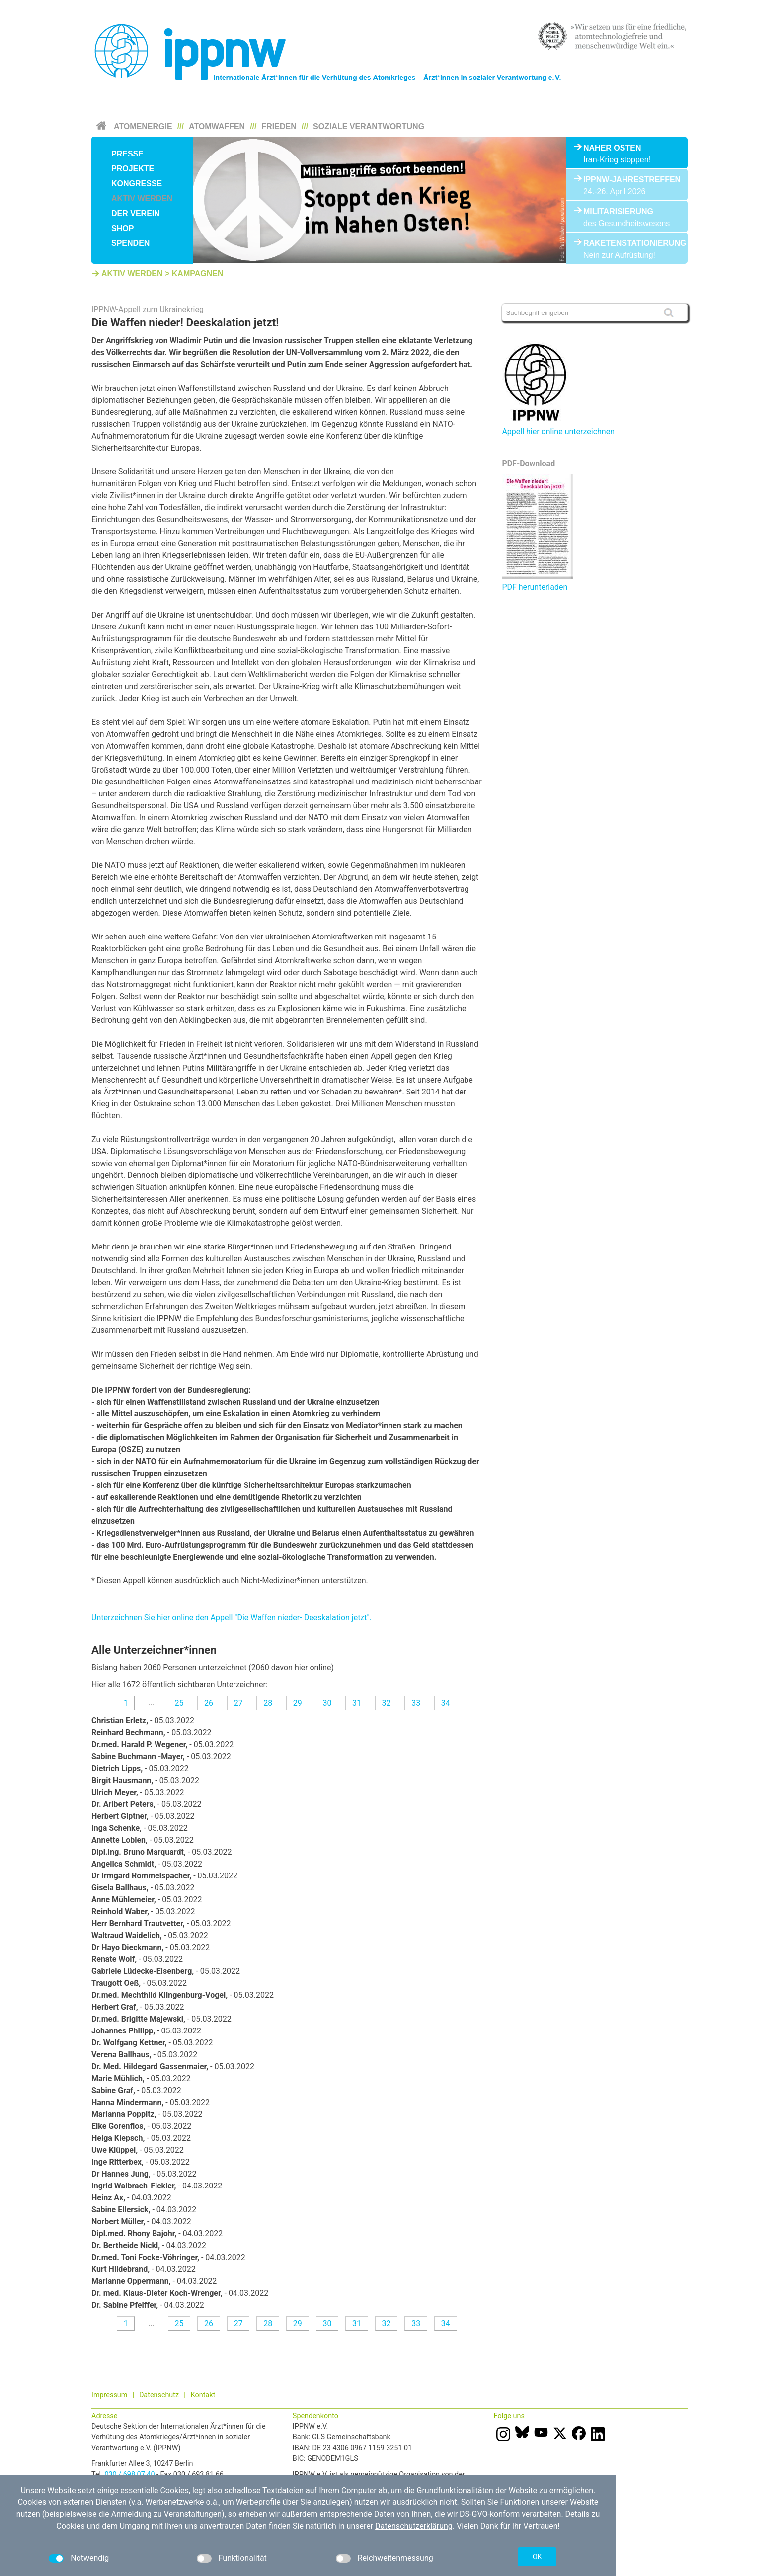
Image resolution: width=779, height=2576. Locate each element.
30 (326, 1703)
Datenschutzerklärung (414, 2526)
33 (415, 1703)
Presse (127, 154)
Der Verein (135, 213)
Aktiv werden (142, 198)
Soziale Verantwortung (368, 126)
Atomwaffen (217, 126)
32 (386, 1703)
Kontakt (203, 2395)
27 (238, 1703)
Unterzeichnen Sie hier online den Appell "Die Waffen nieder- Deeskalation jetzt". (231, 1617)
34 (445, 1703)
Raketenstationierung (626, 243)
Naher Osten (612, 148)
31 (356, 1703)
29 (297, 1703)
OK (537, 2557)
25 (179, 1703)
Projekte (132, 168)
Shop (122, 228)
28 (267, 1703)
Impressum (109, 2395)
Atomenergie (143, 126)
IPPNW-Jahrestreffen (626, 179)
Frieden (279, 126)
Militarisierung (618, 211)
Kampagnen (198, 273)
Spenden (130, 243)
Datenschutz (159, 2395)
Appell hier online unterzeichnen (558, 431)
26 (208, 1703)
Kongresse (136, 183)
